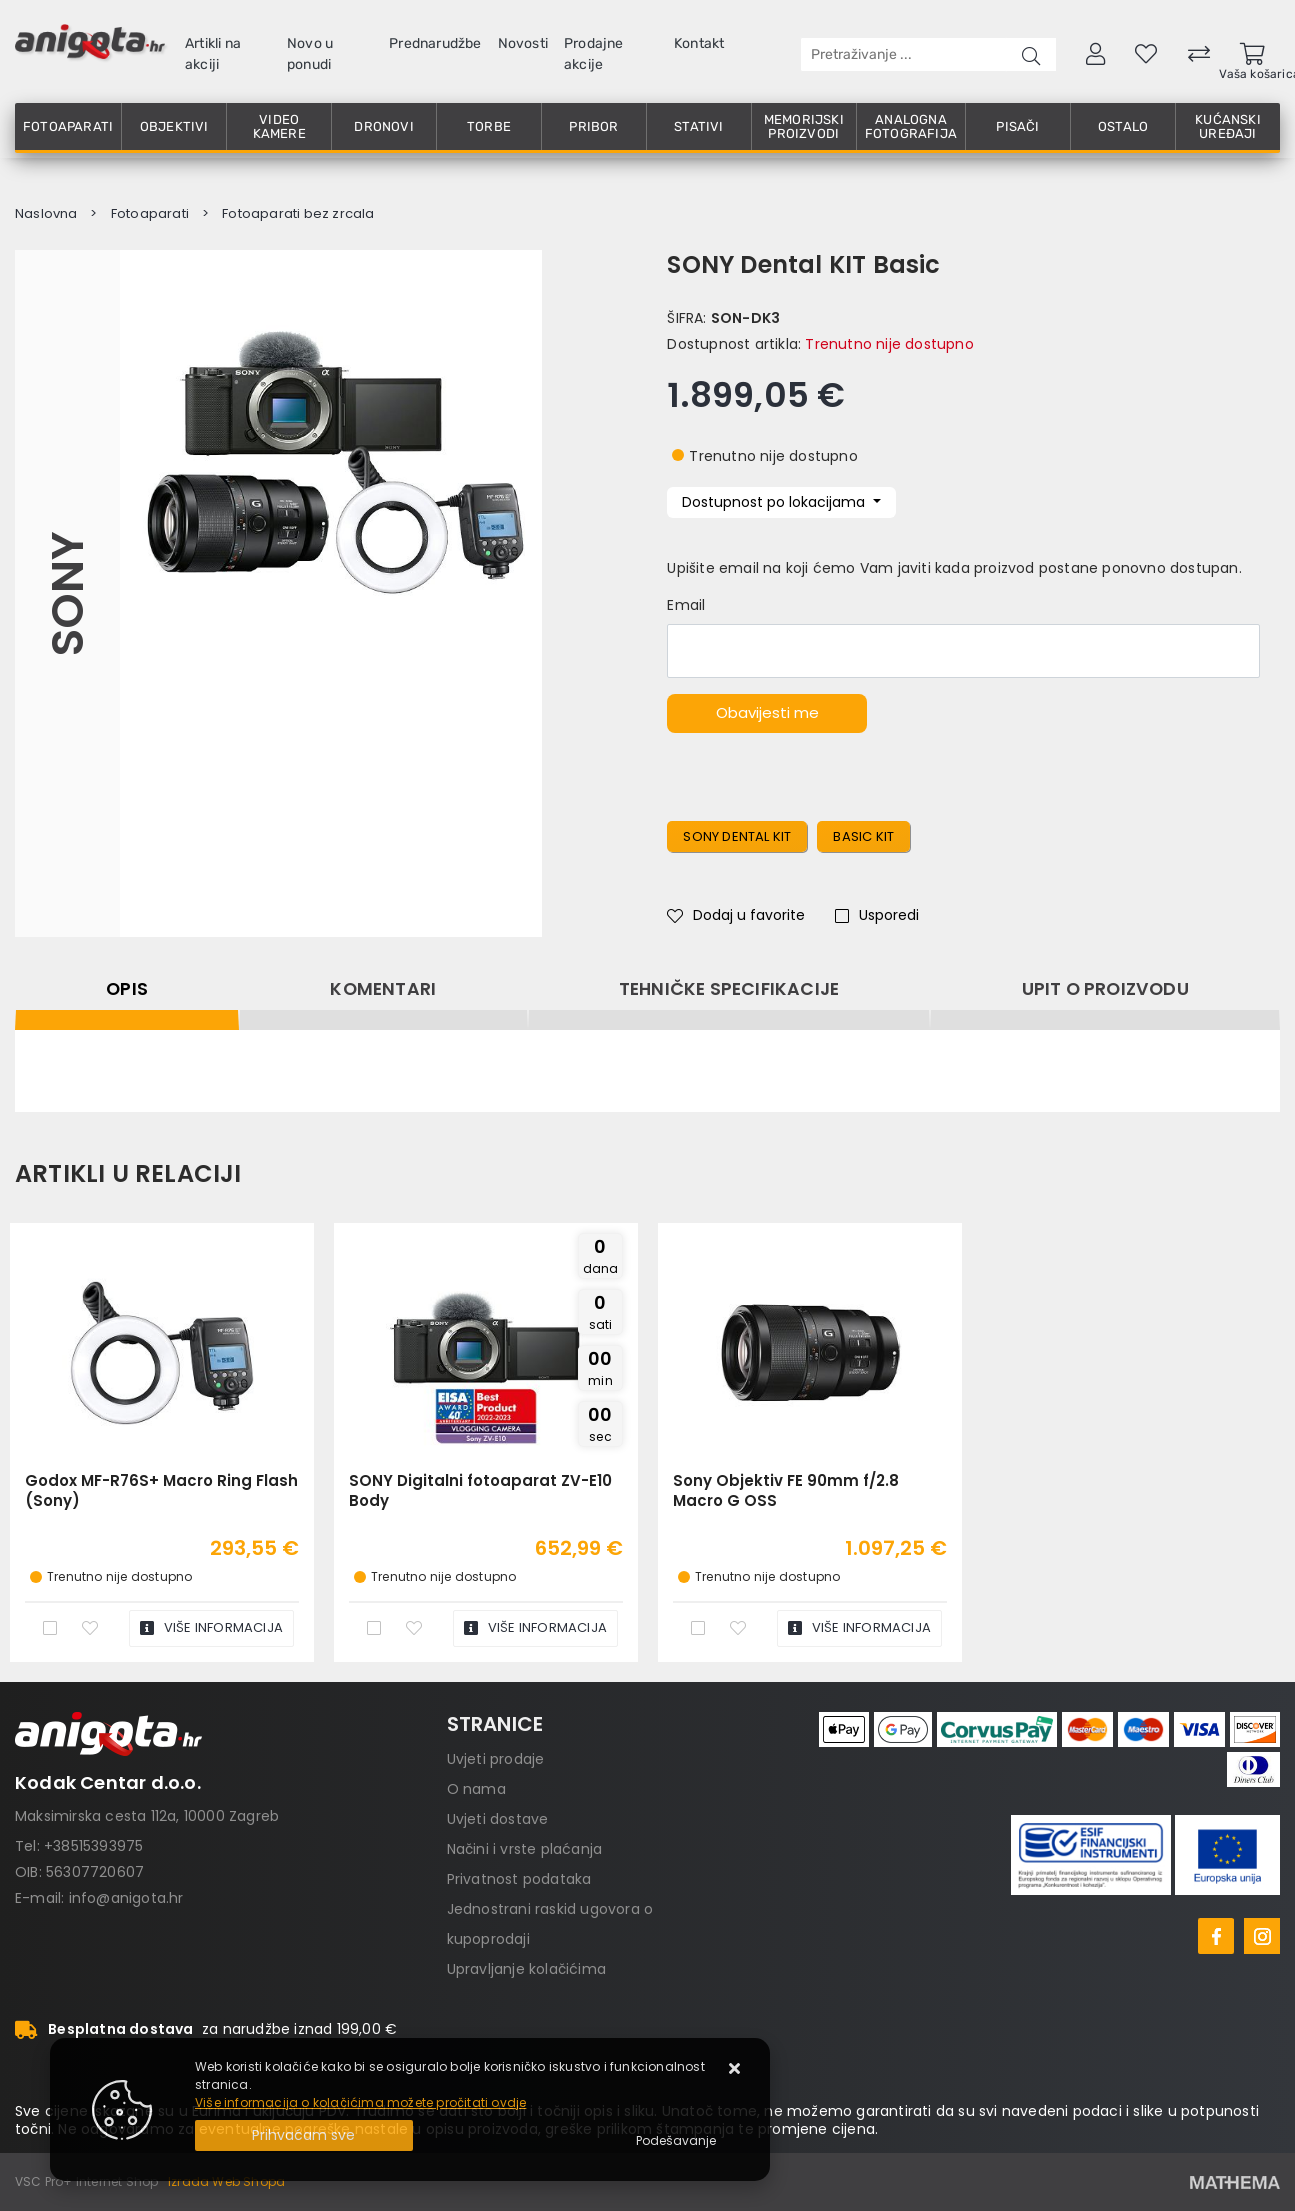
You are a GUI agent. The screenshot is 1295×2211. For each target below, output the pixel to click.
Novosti (523, 43)
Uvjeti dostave (498, 1819)
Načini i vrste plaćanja (525, 1849)
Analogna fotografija (911, 126)
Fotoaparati (68, 126)
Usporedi (877, 915)
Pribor (593, 126)
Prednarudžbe (435, 43)
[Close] (304, 2135)
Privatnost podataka (519, 1879)
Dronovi (383, 126)
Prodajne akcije (594, 54)
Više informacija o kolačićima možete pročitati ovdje (360, 2102)
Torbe (489, 126)
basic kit (863, 836)
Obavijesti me (767, 712)
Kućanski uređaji (1228, 126)
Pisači (1017, 126)
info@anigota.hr (126, 1898)
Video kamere (279, 126)
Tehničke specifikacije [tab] (729, 989)
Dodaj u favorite (736, 915)
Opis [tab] (127, 989)
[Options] (676, 2141)
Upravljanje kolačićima (526, 1969)
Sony (67, 594)
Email (686, 605)
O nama (476, 1789)
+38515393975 (93, 1846)
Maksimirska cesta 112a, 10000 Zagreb (147, 1816)
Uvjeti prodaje (496, 1759)
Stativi (698, 126)
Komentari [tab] (383, 989)
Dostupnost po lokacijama (775, 502)
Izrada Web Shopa (226, 2181)
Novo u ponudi (310, 54)
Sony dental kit (737, 836)
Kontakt (699, 43)
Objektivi (174, 126)
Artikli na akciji (213, 54)
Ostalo (1123, 126)
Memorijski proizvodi (804, 126)
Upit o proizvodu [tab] (1105, 989)
